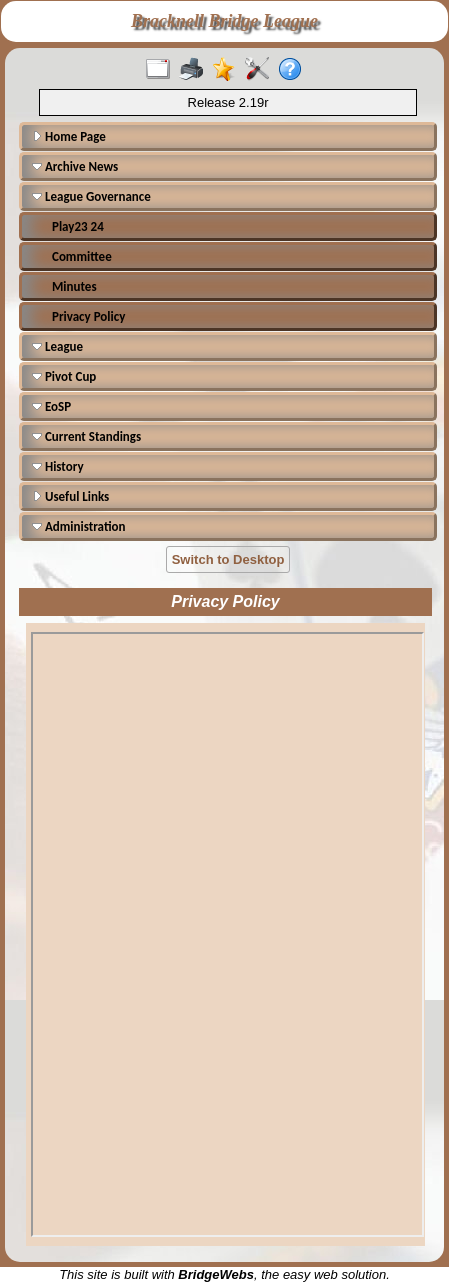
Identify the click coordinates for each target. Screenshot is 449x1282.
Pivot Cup (64, 376)
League (57, 346)
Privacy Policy (88, 316)
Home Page (69, 136)
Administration (78, 526)
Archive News (75, 166)
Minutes (74, 286)
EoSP (51, 406)
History (58, 466)
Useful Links (70, 496)
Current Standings (86, 436)
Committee (82, 256)
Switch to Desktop (228, 559)
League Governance (91, 196)
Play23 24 (78, 226)
